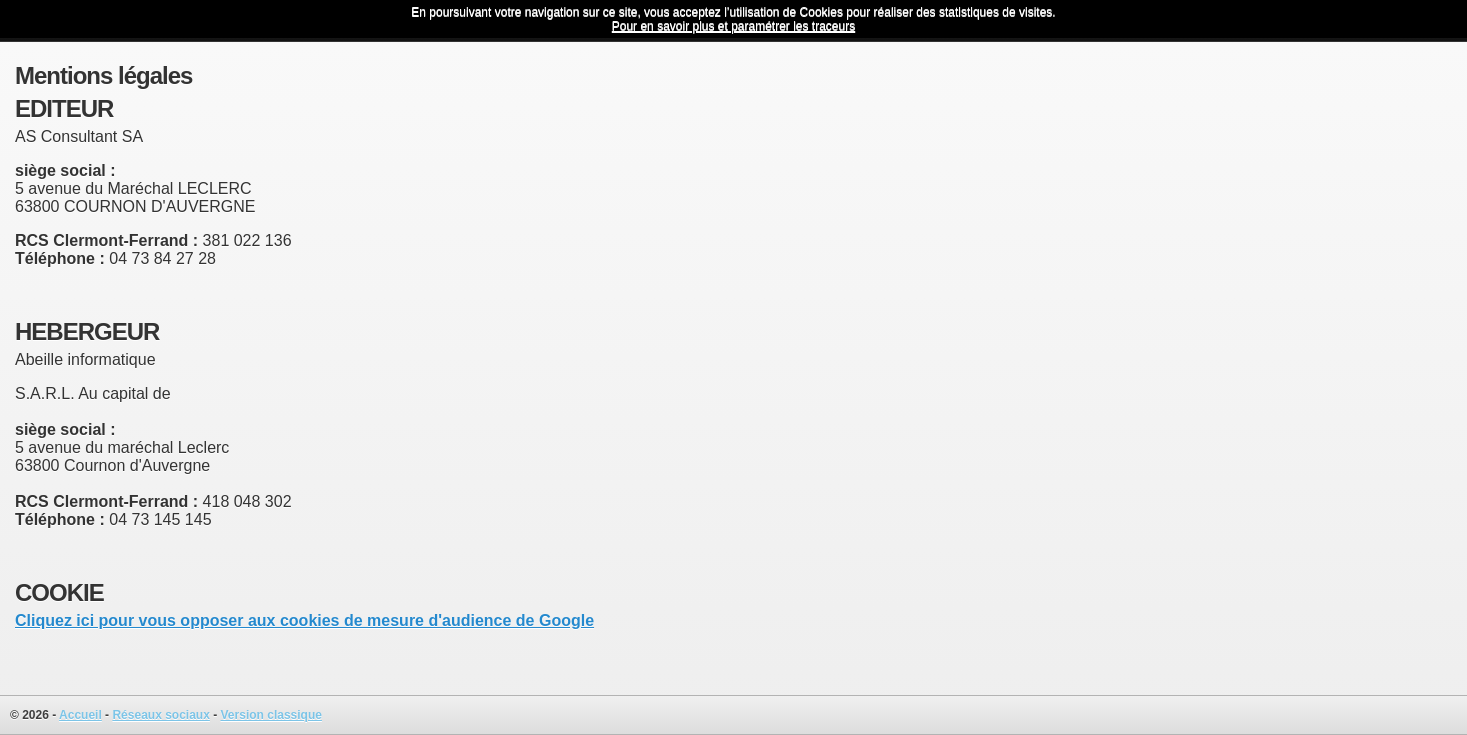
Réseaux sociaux (160, 715)
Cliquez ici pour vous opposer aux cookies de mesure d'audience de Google (304, 620)
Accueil (80, 715)
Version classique (271, 715)
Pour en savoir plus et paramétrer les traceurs (733, 26)
